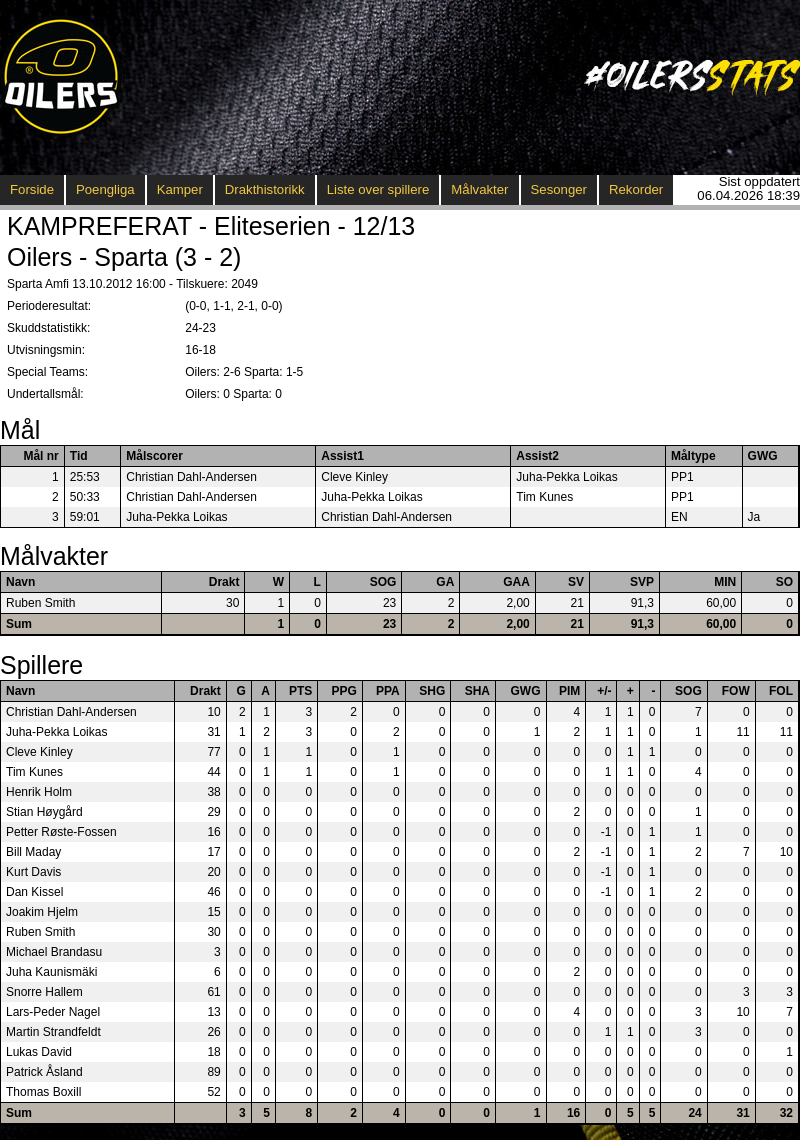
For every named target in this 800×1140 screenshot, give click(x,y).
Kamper (180, 189)
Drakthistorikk (265, 189)
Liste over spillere (378, 189)
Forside (32, 189)
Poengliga (105, 189)
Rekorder (636, 189)
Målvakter (479, 189)
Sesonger (559, 189)
